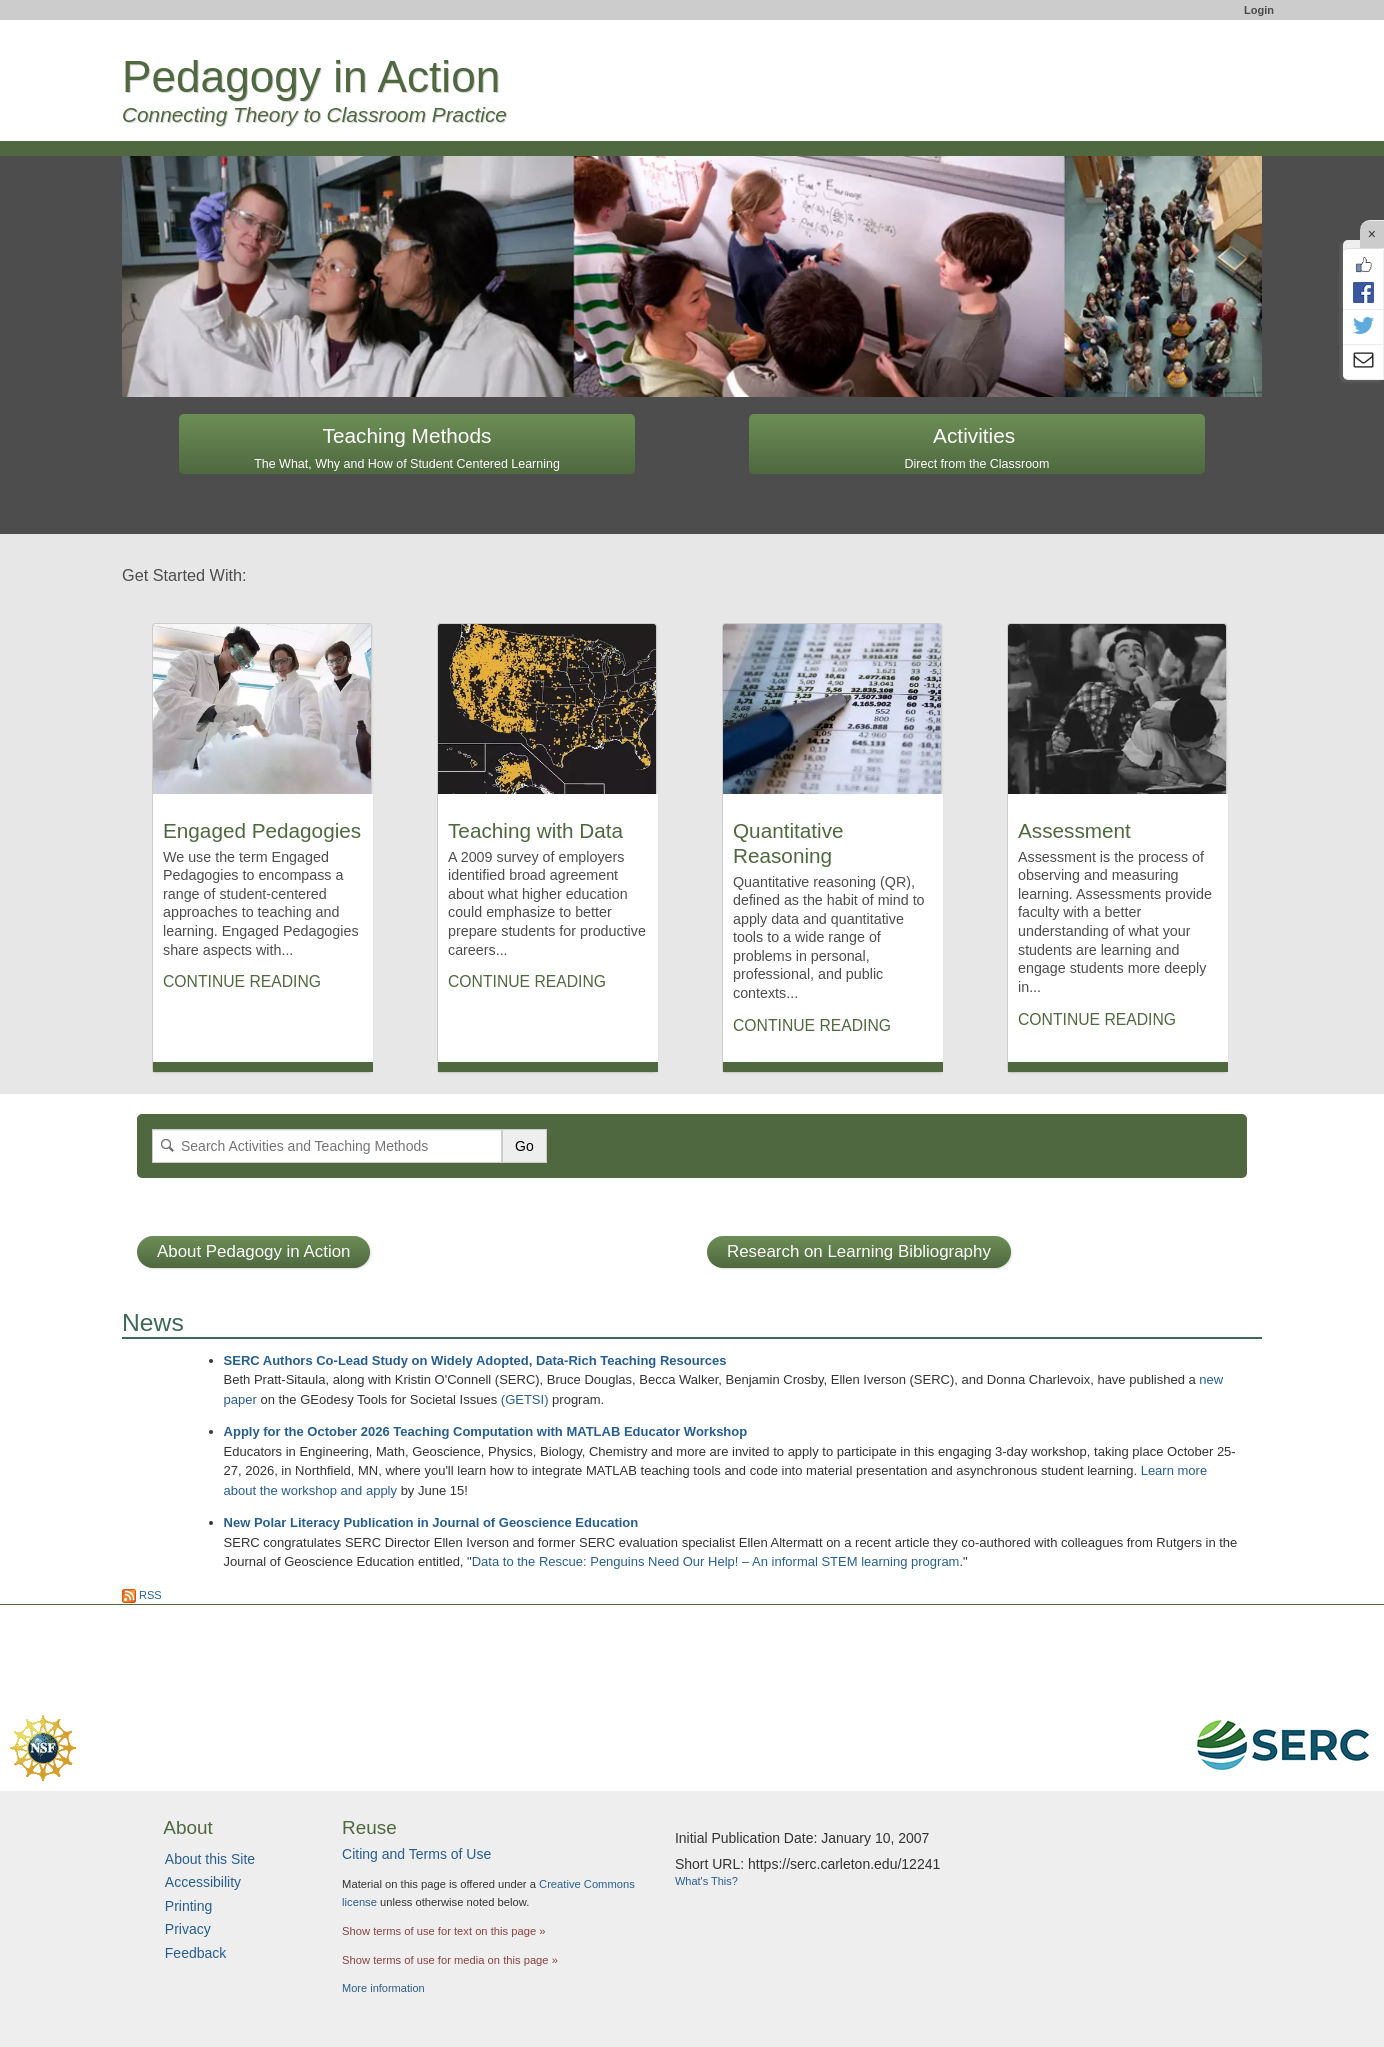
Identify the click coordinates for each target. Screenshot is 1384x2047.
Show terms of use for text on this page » (443, 1931)
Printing (188, 1906)
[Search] (327, 1146)
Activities (977, 447)
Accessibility (203, 1882)
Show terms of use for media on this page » (450, 1960)
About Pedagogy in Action (253, 1251)
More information (383, 1988)
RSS (142, 1595)
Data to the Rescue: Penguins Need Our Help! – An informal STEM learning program (716, 1561)
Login (1259, 10)
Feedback (195, 1953)
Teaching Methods (407, 447)
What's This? (706, 1881)
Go (524, 1146)
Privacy (188, 1929)
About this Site (210, 1859)
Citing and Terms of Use (416, 1854)
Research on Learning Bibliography (859, 1251)
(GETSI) (525, 1399)
